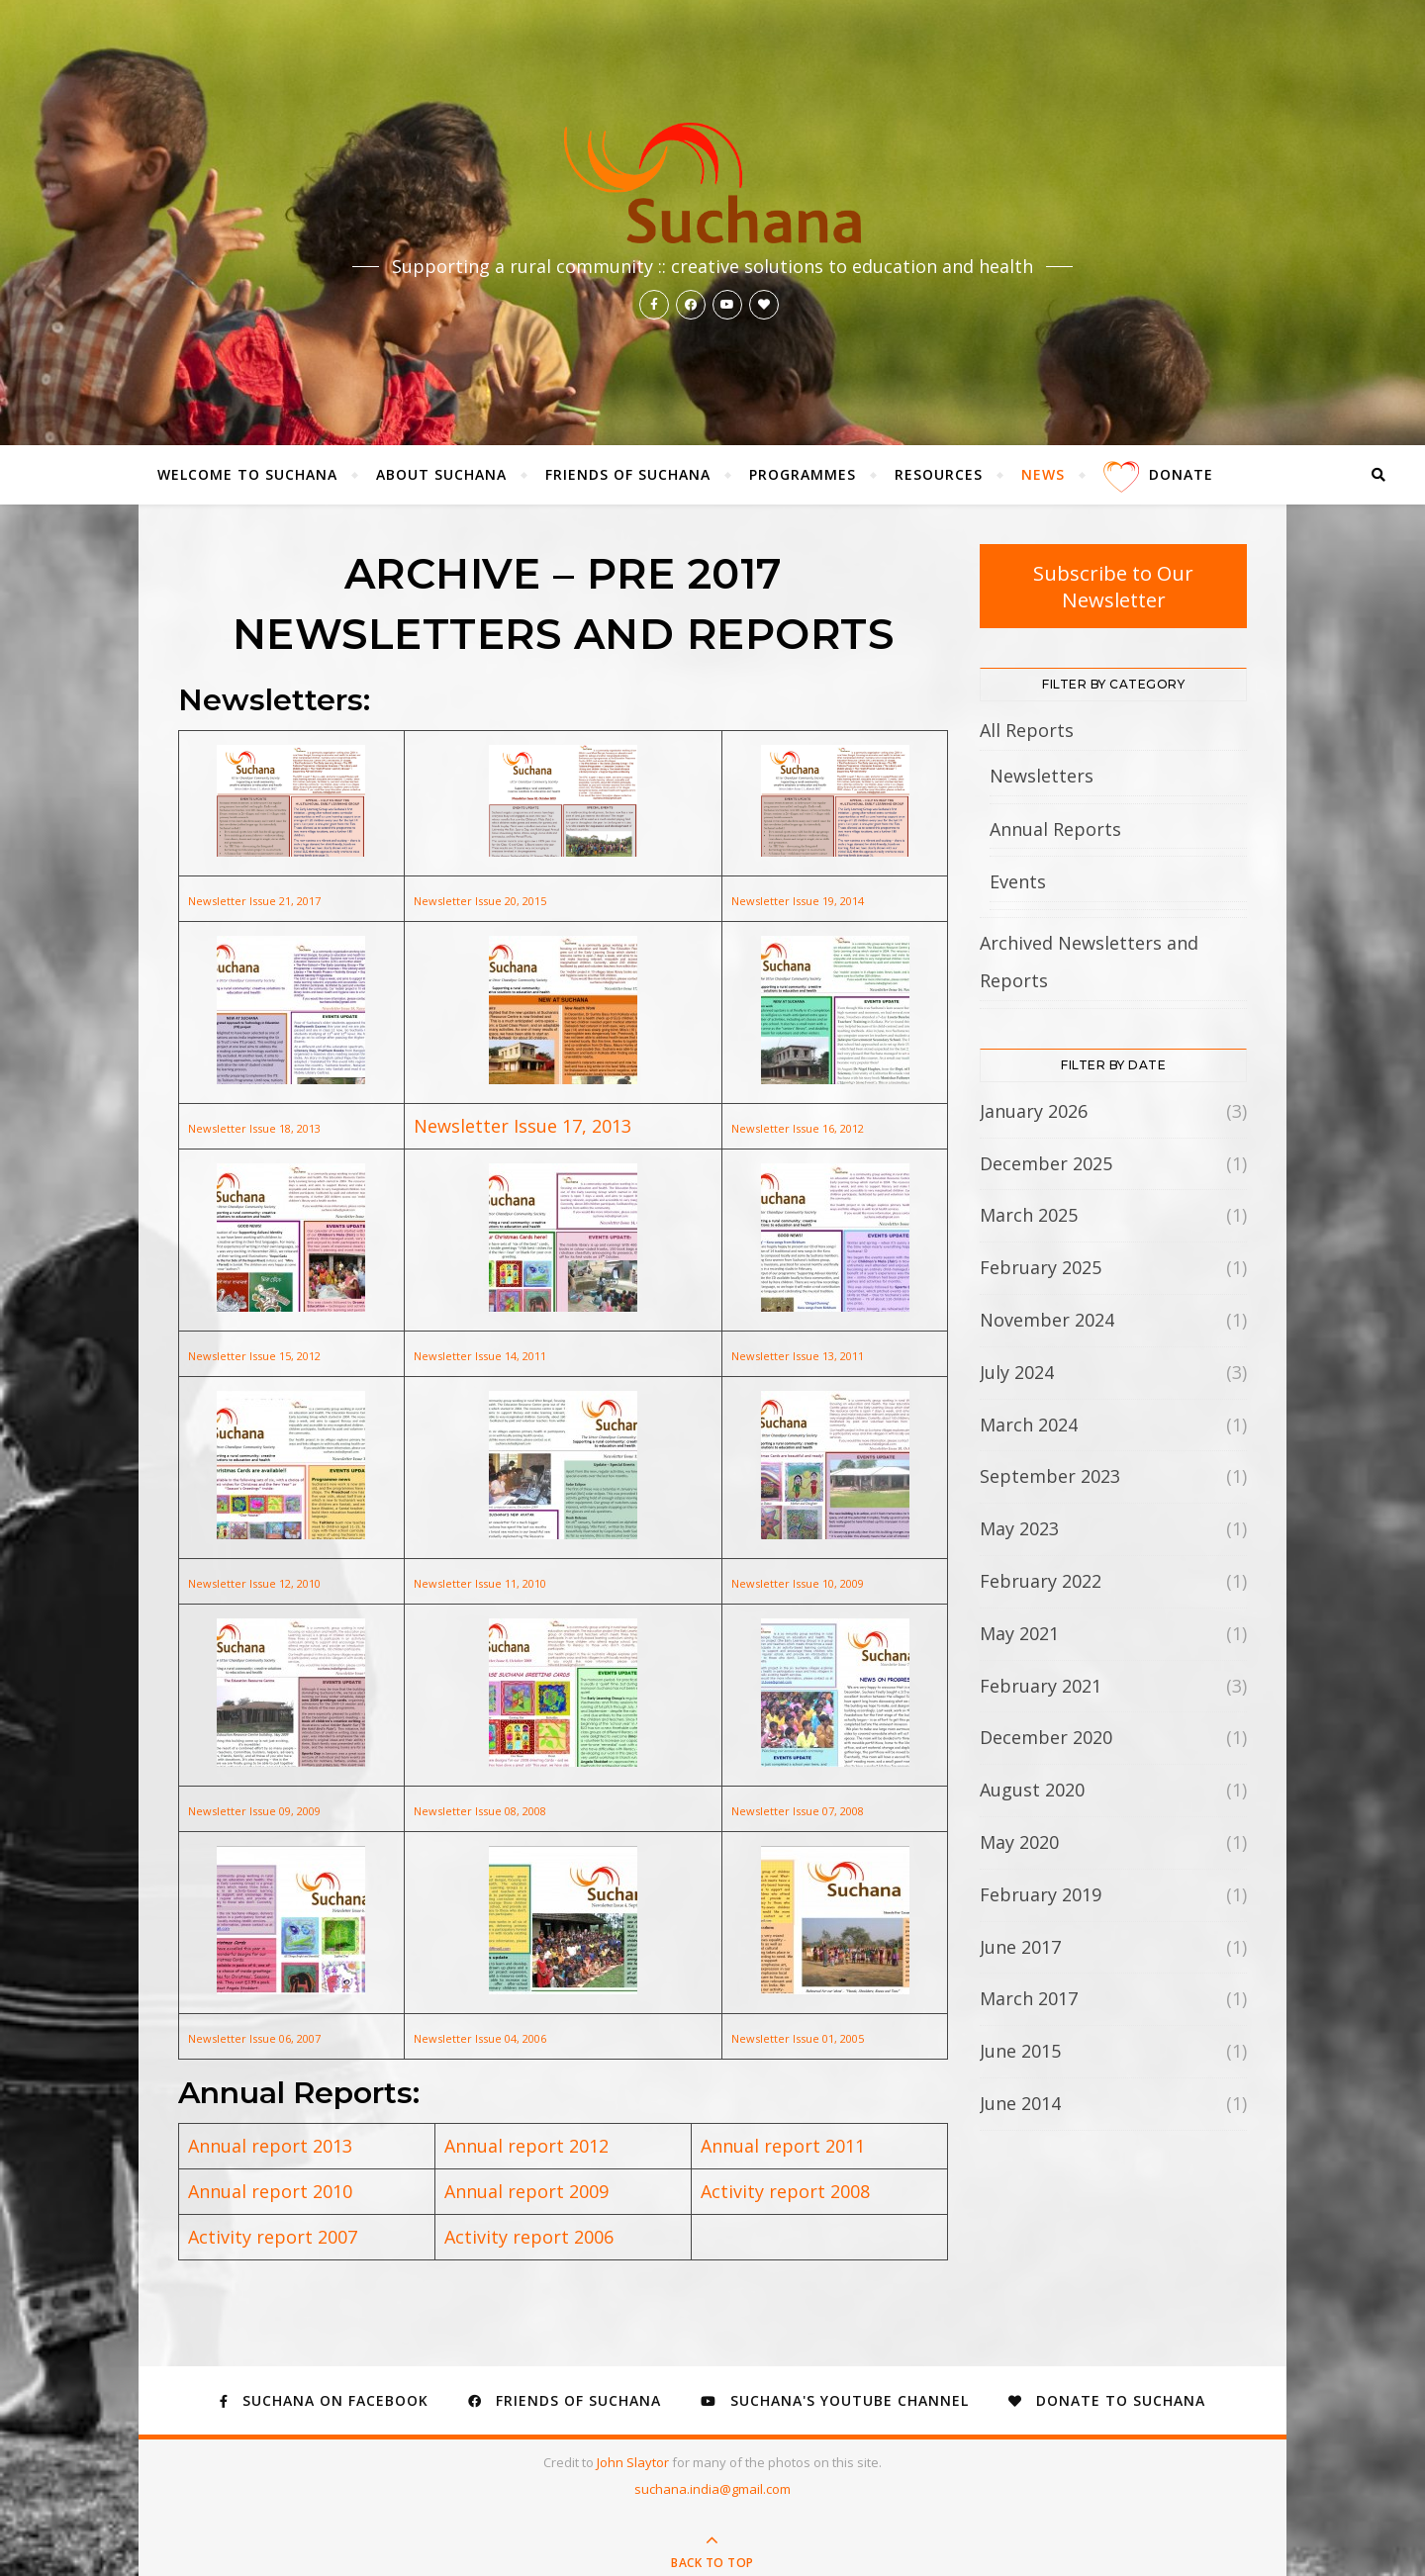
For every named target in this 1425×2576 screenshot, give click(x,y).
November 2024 (1047, 1320)
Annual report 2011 (783, 2146)
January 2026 (1034, 1111)
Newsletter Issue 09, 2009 (254, 1810)
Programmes (802, 474)
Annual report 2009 (526, 2191)
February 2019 (1040, 1894)
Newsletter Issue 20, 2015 (480, 900)
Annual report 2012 (526, 2146)
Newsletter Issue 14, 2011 (480, 1355)
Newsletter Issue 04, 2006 (480, 2038)
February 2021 (1040, 1686)
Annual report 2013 (270, 2146)
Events (1018, 881)
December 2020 (1046, 1737)
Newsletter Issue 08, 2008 (480, 1810)
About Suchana (441, 474)
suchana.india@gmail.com (712, 2489)
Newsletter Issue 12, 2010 (254, 1583)
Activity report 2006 (529, 2237)
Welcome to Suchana (247, 474)
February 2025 (1040, 1267)
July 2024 (1017, 1372)
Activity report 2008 (785, 2191)
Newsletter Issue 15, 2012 (254, 1355)
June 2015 (1020, 2051)
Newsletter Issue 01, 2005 (797, 2038)
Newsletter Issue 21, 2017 (254, 900)
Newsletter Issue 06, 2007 (254, 2038)
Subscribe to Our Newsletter (1113, 586)
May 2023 (1019, 1528)
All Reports (1027, 730)
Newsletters (1041, 775)
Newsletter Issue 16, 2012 (797, 1128)
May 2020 (1019, 1842)
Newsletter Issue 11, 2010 (480, 1583)
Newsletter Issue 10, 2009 (797, 1583)
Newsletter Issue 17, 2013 (522, 1126)
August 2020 (1032, 1789)
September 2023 (1050, 1476)
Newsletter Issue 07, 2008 (797, 1810)
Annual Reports (1055, 829)
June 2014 (1020, 2103)
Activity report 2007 (272, 2237)
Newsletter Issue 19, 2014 (797, 900)
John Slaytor (634, 2462)
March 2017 (1029, 1998)
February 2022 (1040, 1581)
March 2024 (1029, 1424)
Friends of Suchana (628, 474)
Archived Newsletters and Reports (1089, 961)
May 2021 (1019, 1633)
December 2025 (1046, 1163)
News (1043, 474)
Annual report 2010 (270, 2191)
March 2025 (1029, 1215)
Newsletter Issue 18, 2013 (254, 1128)
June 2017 (1020, 1947)
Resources (939, 474)
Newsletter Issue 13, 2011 (797, 1355)
